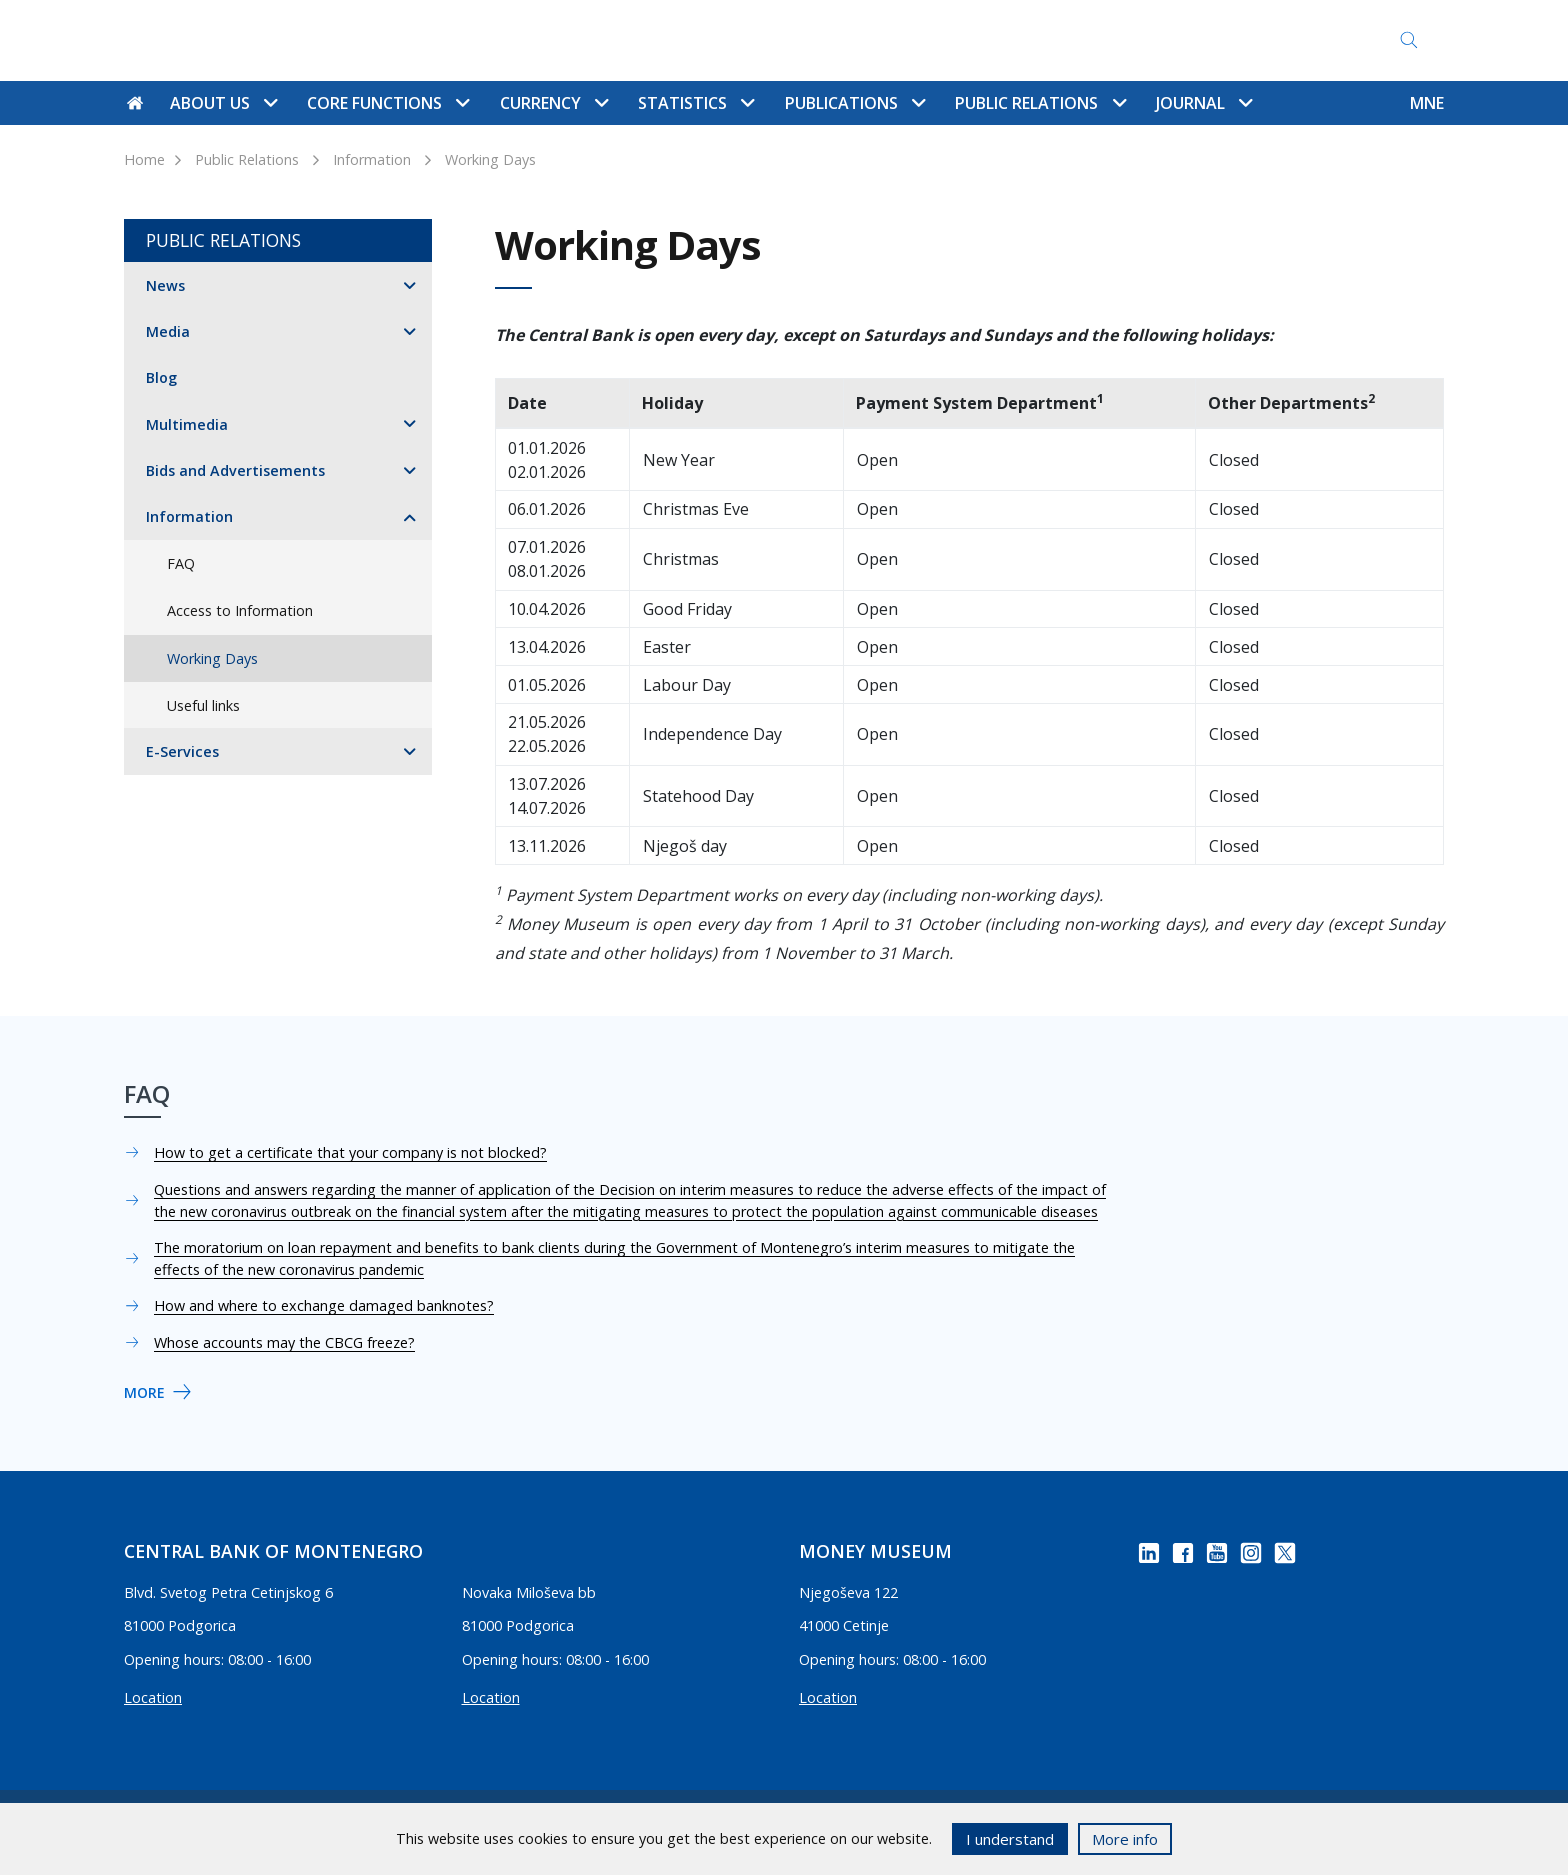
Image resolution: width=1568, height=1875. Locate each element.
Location (153, 1697)
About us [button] (223, 103)
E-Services (182, 751)
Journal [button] (1204, 103)
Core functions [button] (388, 103)
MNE (1427, 103)
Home (144, 159)
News (165, 285)
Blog (161, 377)
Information (372, 159)
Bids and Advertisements (235, 470)
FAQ (919, 40)
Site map (848, 40)
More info (1125, 1839)
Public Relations (247, 159)
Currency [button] (554, 103)
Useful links (203, 705)
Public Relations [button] (1040, 103)
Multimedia (187, 424)
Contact (762, 40)
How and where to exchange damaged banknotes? (324, 1305)
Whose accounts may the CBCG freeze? (284, 1342)
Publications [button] (855, 103)
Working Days (490, 159)
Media (168, 331)
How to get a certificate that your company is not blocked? (350, 1152)
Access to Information (1039, 40)
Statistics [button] (696, 103)
